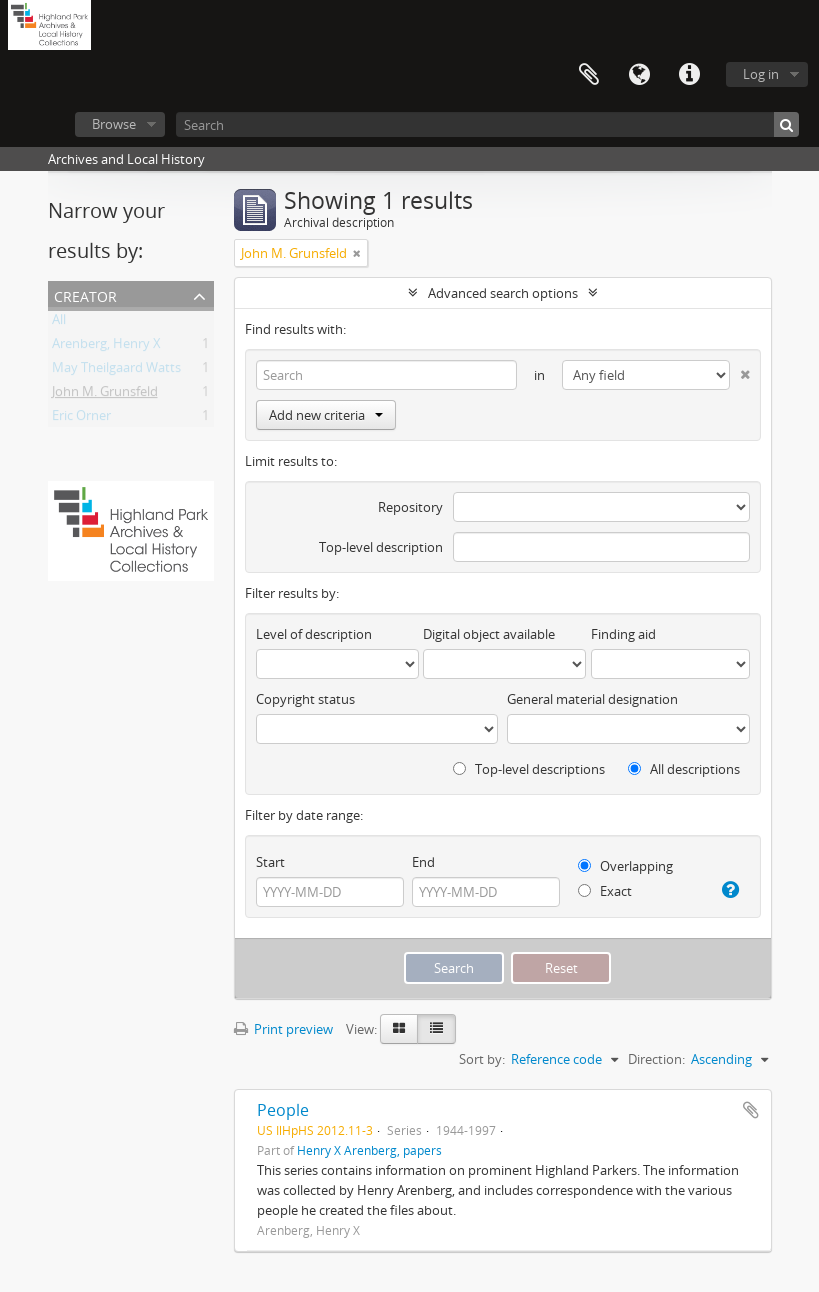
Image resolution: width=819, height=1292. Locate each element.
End (423, 862)
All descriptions (684, 769)
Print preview (283, 1029)
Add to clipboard (751, 1110)
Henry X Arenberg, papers (369, 1150)
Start (270, 862)
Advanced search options (503, 293)
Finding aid (623, 634)
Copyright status (305, 699)
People (283, 1110)
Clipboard (589, 75)
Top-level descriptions (529, 769)
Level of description (314, 634)
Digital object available (489, 634)
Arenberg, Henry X (106, 347)
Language (639, 75)
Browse (114, 124)
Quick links (689, 75)
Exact (605, 891)
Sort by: (482, 1059)
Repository (410, 507)
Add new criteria (326, 415)
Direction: (656, 1059)
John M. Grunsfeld (105, 395)
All (59, 323)
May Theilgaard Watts (116, 371)
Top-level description (381, 547)
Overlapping (625, 866)
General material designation (592, 699)
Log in (761, 74)
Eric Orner (81, 419)
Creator (85, 294)
